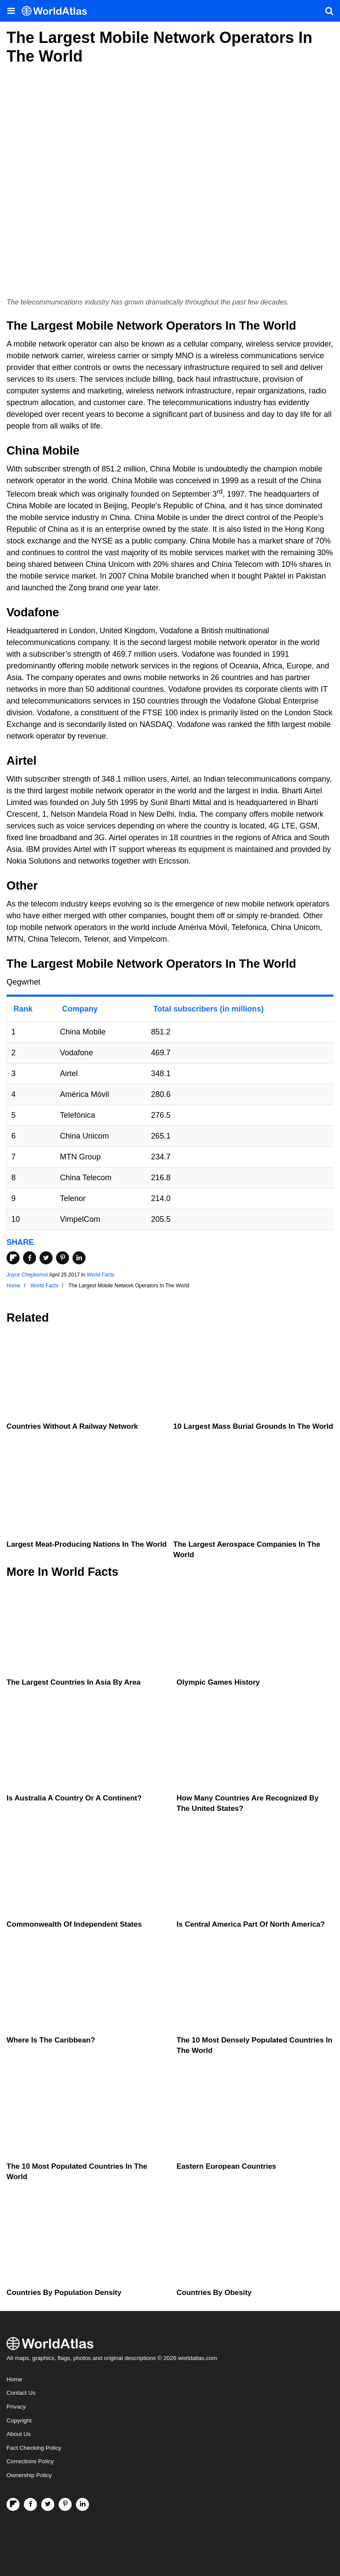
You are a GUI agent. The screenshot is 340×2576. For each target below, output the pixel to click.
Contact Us (21, 2392)
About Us (19, 2434)
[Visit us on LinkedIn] (82, 2504)
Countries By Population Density (64, 2292)
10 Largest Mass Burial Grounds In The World (253, 1426)
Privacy (16, 2406)
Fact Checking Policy (34, 2448)
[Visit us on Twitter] (47, 2504)
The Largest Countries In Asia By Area (74, 1682)
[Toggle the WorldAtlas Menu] (11, 11)
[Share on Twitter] (46, 1257)
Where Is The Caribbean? (51, 2040)
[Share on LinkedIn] (79, 1257)
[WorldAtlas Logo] (57, 11)
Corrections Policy (30, 2461)
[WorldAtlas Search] (329, 11)
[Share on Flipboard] (13, 1257)
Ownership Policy (29, 2475)
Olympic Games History (218, 1682)
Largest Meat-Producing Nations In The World (87, 1544)
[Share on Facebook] (29, 1257)
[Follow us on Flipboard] (13, 2504)
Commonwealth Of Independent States (74, 1924)
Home (14, 2379)
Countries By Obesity (214, 2292)
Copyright (19, 2420)
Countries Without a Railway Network (72, 1426)
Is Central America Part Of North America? (251, 1924)
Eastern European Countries (227, 2166)
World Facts (101, 1275)
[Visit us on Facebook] (30, 2504)
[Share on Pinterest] (62, 1257)
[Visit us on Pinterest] (65, 2504)
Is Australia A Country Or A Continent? (74, 1798)
